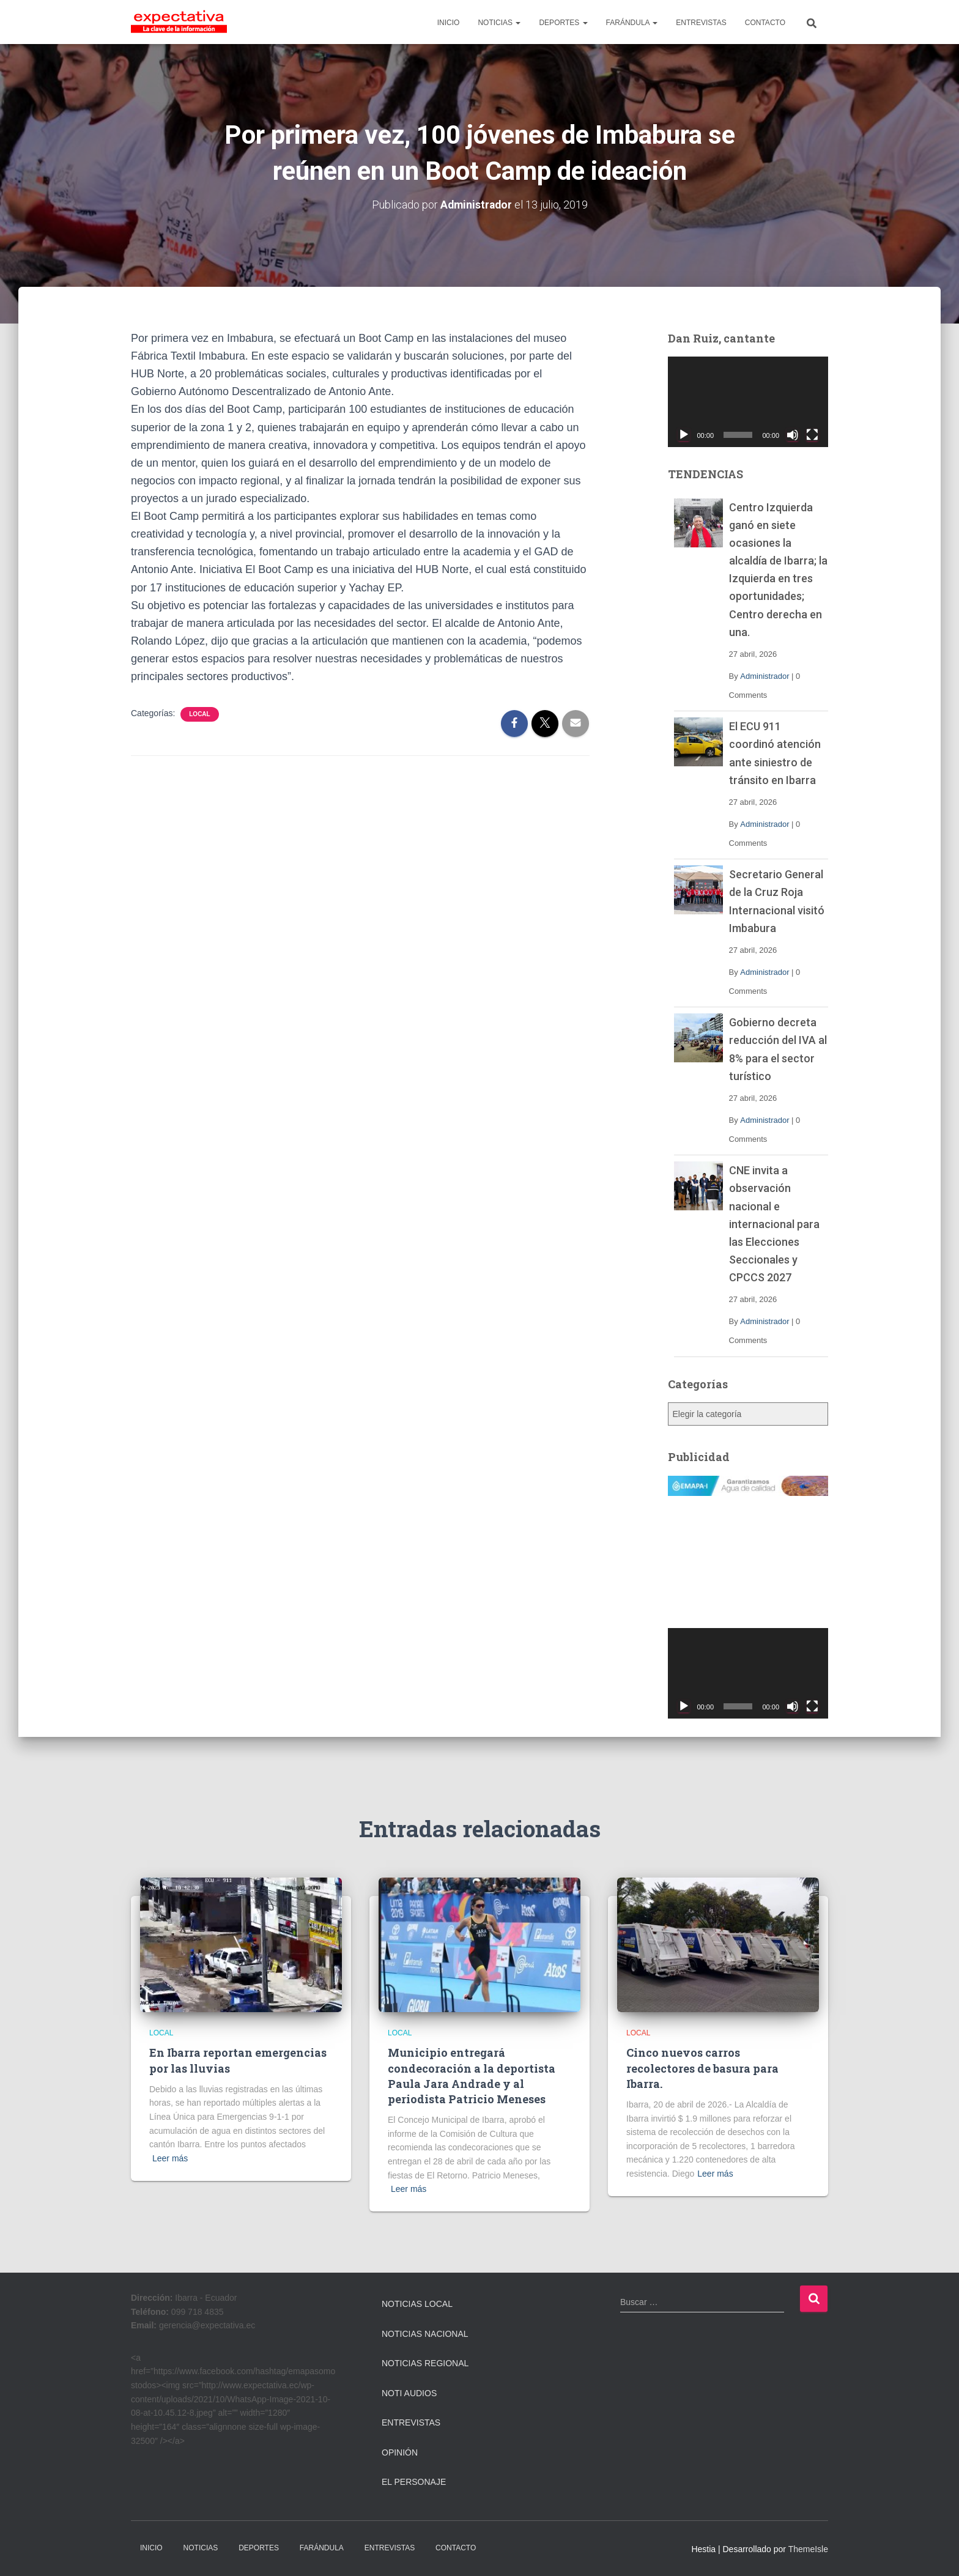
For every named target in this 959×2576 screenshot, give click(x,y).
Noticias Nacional (425, 2333)
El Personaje (414, 2482)
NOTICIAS (499, 22)
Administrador (764, 676)
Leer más (170, 2158)
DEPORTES (563, 22)
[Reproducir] (684, 434)
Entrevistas (411, 2422)
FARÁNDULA (632, 22)
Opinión (400, 2452)
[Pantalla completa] (812, 434)
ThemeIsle (808, 2549)
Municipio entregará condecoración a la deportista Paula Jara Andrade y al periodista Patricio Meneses (471, 2075)
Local (199, 714)
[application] (748, 402)
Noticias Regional (425, 2363)
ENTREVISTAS (701, 22)
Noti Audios (409, 2392)
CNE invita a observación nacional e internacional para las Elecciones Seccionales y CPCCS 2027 (774, 1224)
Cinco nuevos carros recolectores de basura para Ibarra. (702, 2067)
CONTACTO (765, 22)
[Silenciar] (793, 434)
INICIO (448, 22)
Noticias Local (417, 2304)
